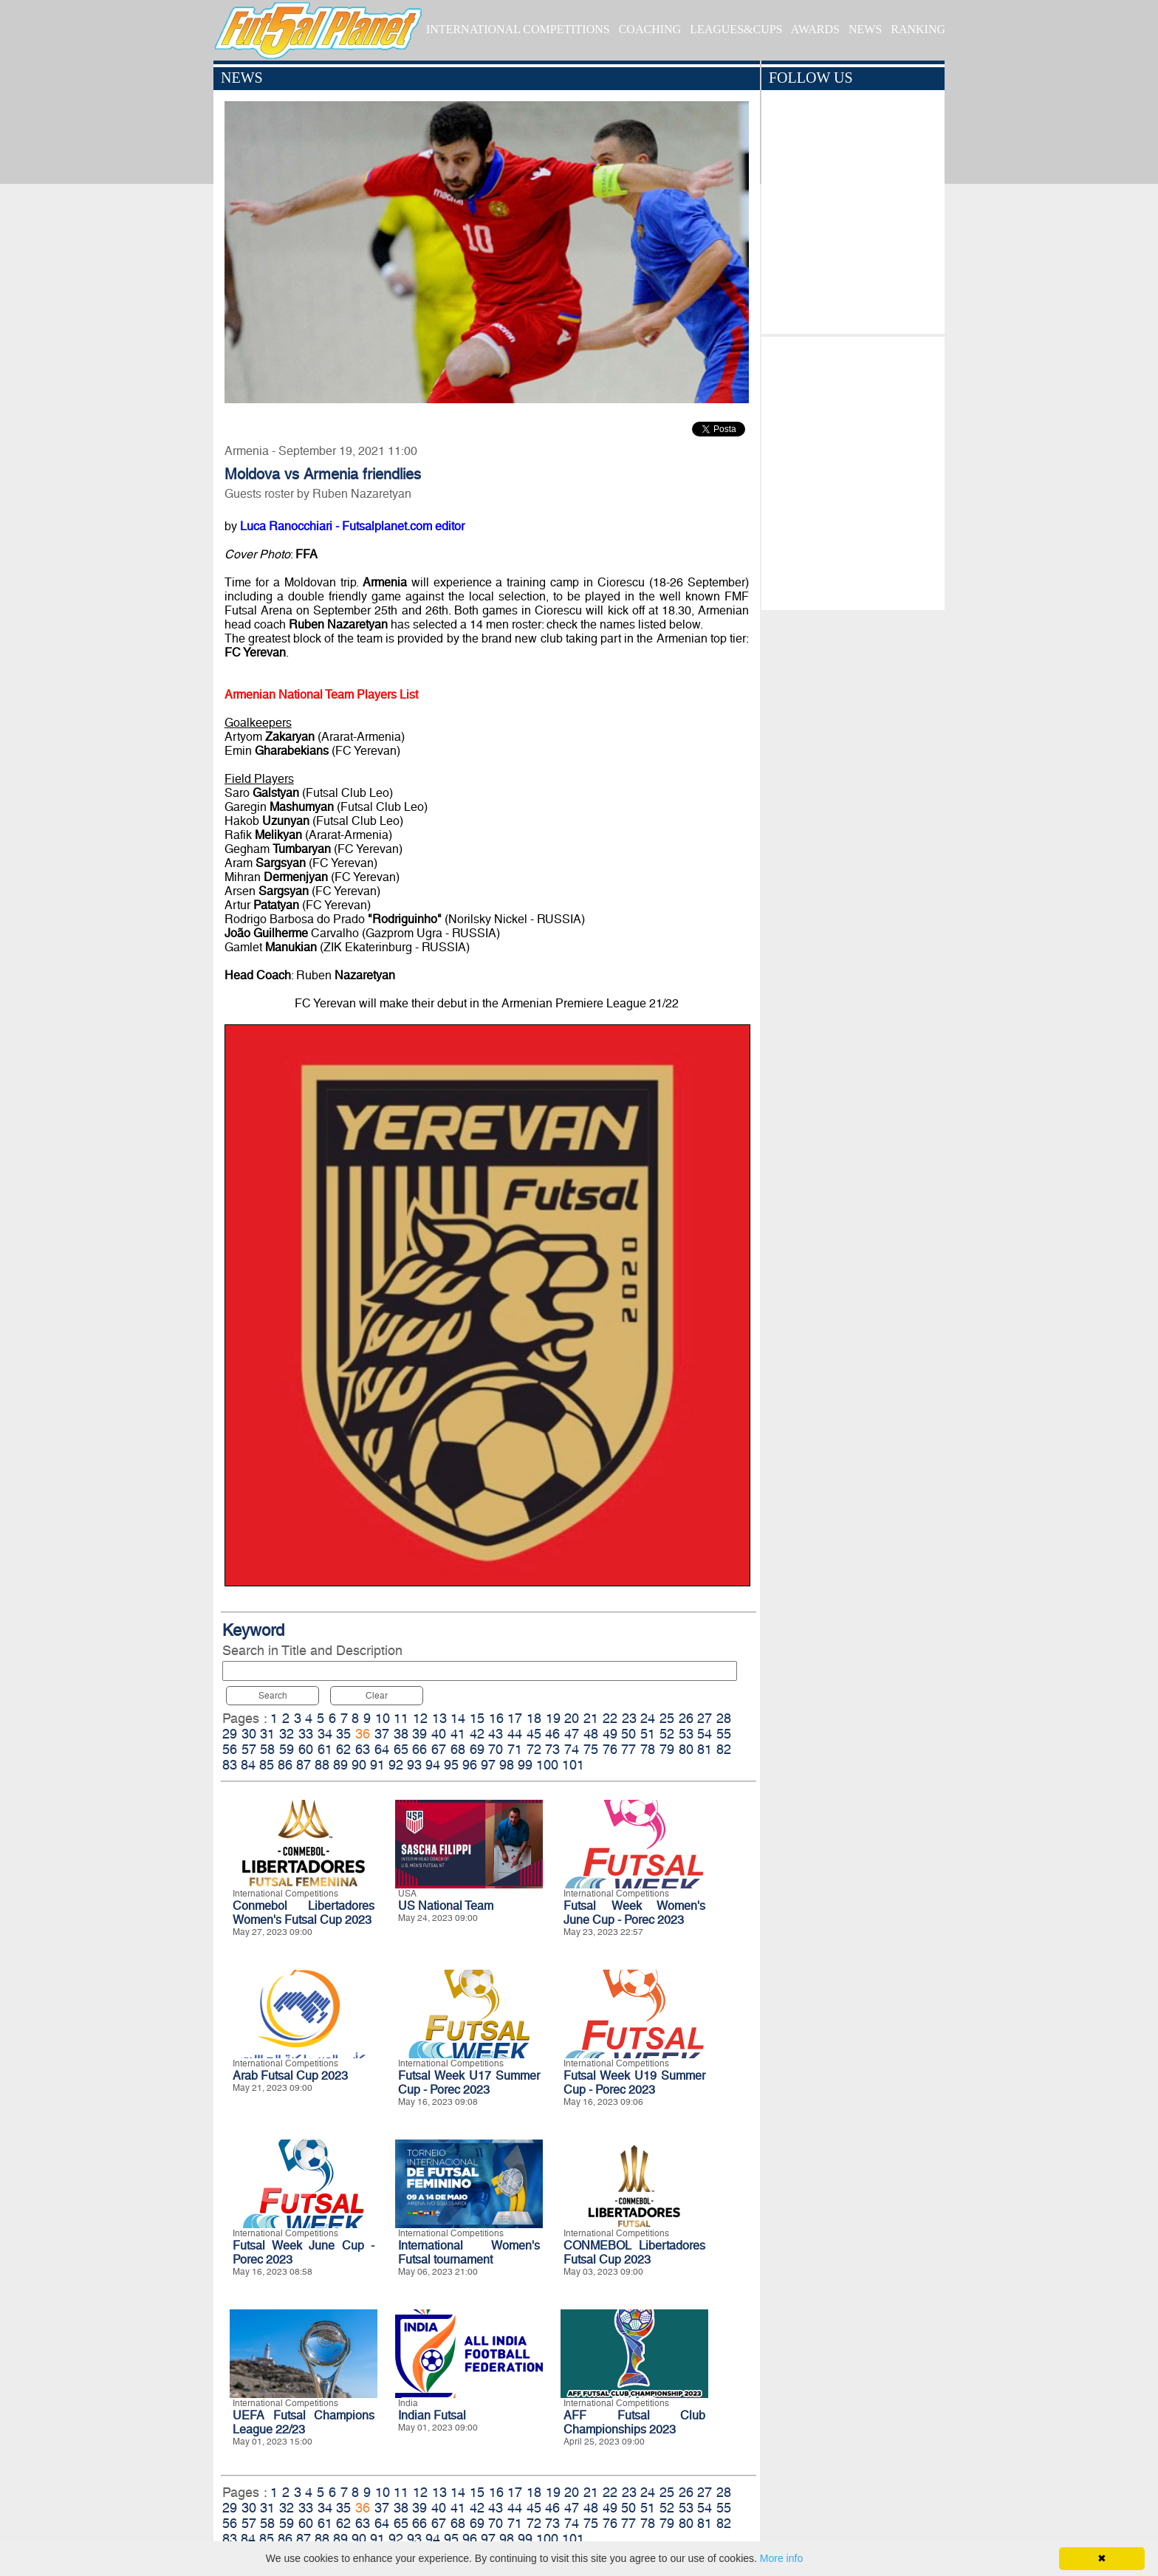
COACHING (650, 29)
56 (229, 1749)
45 (534, 1733)
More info (781, 2558)
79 (666, 1749)
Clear (377, 1695)
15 (477, 1718)
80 (686, 1749)
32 (286, 1733)
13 (439, 1718)
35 (343, 1733)
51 (647, 1733)
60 (305, 1749)
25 (666, 1718)
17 (514, 1718)
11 (401, 1718)
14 (457, 1718)
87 (303, 1764)
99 (525, 1764)
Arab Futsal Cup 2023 (290, 2076)
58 (267, 1749)
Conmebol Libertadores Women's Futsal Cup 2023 (303, 1913)
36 (362, 1733)
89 (340, 1764)
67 (438, 1749)
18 (534, 1718)
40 (438, 1733)
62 (343, 1749)
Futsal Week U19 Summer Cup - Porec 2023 (634, 2083)
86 (285, 1764)
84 (248, 1764)
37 (381, 1733)
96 (469, 1764)
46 (552, 1733)
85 (266, 1764)
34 (325, 1733)
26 (686, 1718)
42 (477, 1733)
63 (362, 1749)
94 (432, 1764)
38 (401, 1733)
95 (451, 1764)
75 (590, 1749)
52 (666, 1733)
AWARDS (815, 29)
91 (377, 1764)
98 (506, 1764)
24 (647, 1718)
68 (457, 1749)
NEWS (865, 29)
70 (495, 1749)
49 (610, 1733)
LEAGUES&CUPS (736, 29)
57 (248, 1749)
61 (325, 1749)
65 (401, 1749)
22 (610, 1718)
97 (488, 1764)
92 (395, 1764)
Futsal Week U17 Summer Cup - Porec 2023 (469, 2083)
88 (322, 1764)
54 (704, 1733)
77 (628, 1749)
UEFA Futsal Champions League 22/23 (303, 2422)
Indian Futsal (432, 2415)
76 (610, 1749)
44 (514, 1733)
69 (477, 1749)
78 (647, 1749)
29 (229, 1733)
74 (571, 1749)
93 (414, 1764)
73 (552, 1749)
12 (420, 1718)
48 (590, 1733)
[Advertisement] (852, 470)
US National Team (445, 1906)
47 (571, 1733)
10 (382, 1718)
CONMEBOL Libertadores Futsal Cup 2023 (634, 2252)
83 (229, 1764)
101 (573, 1764)
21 (590, 1718)
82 (723, 1749)
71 (514, 1749)
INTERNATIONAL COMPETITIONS (518, 29)
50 (628, 1733)
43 (495, 1733)
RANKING (918, 29)
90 (359, 1764)
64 (381, 1749)
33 (305, 1733)
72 (534, 1749)
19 (553, 1718)
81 (704, 1749)
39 (419, 1733)
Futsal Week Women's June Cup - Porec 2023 (634, 1913)
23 (629, 1718)
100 (547, 1764)
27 (704, 1718)
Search (272, 1695)
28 (723, 1718)
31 (267, 1733)
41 (457, 1733)
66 (419, 1749)
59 (286, 1749)
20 (571, 1718)
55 (723, 1733)
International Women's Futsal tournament (469, 2252)
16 (496, 1718)
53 (686, 1733)
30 (248, 1733)
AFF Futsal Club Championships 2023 (634, 2422)
